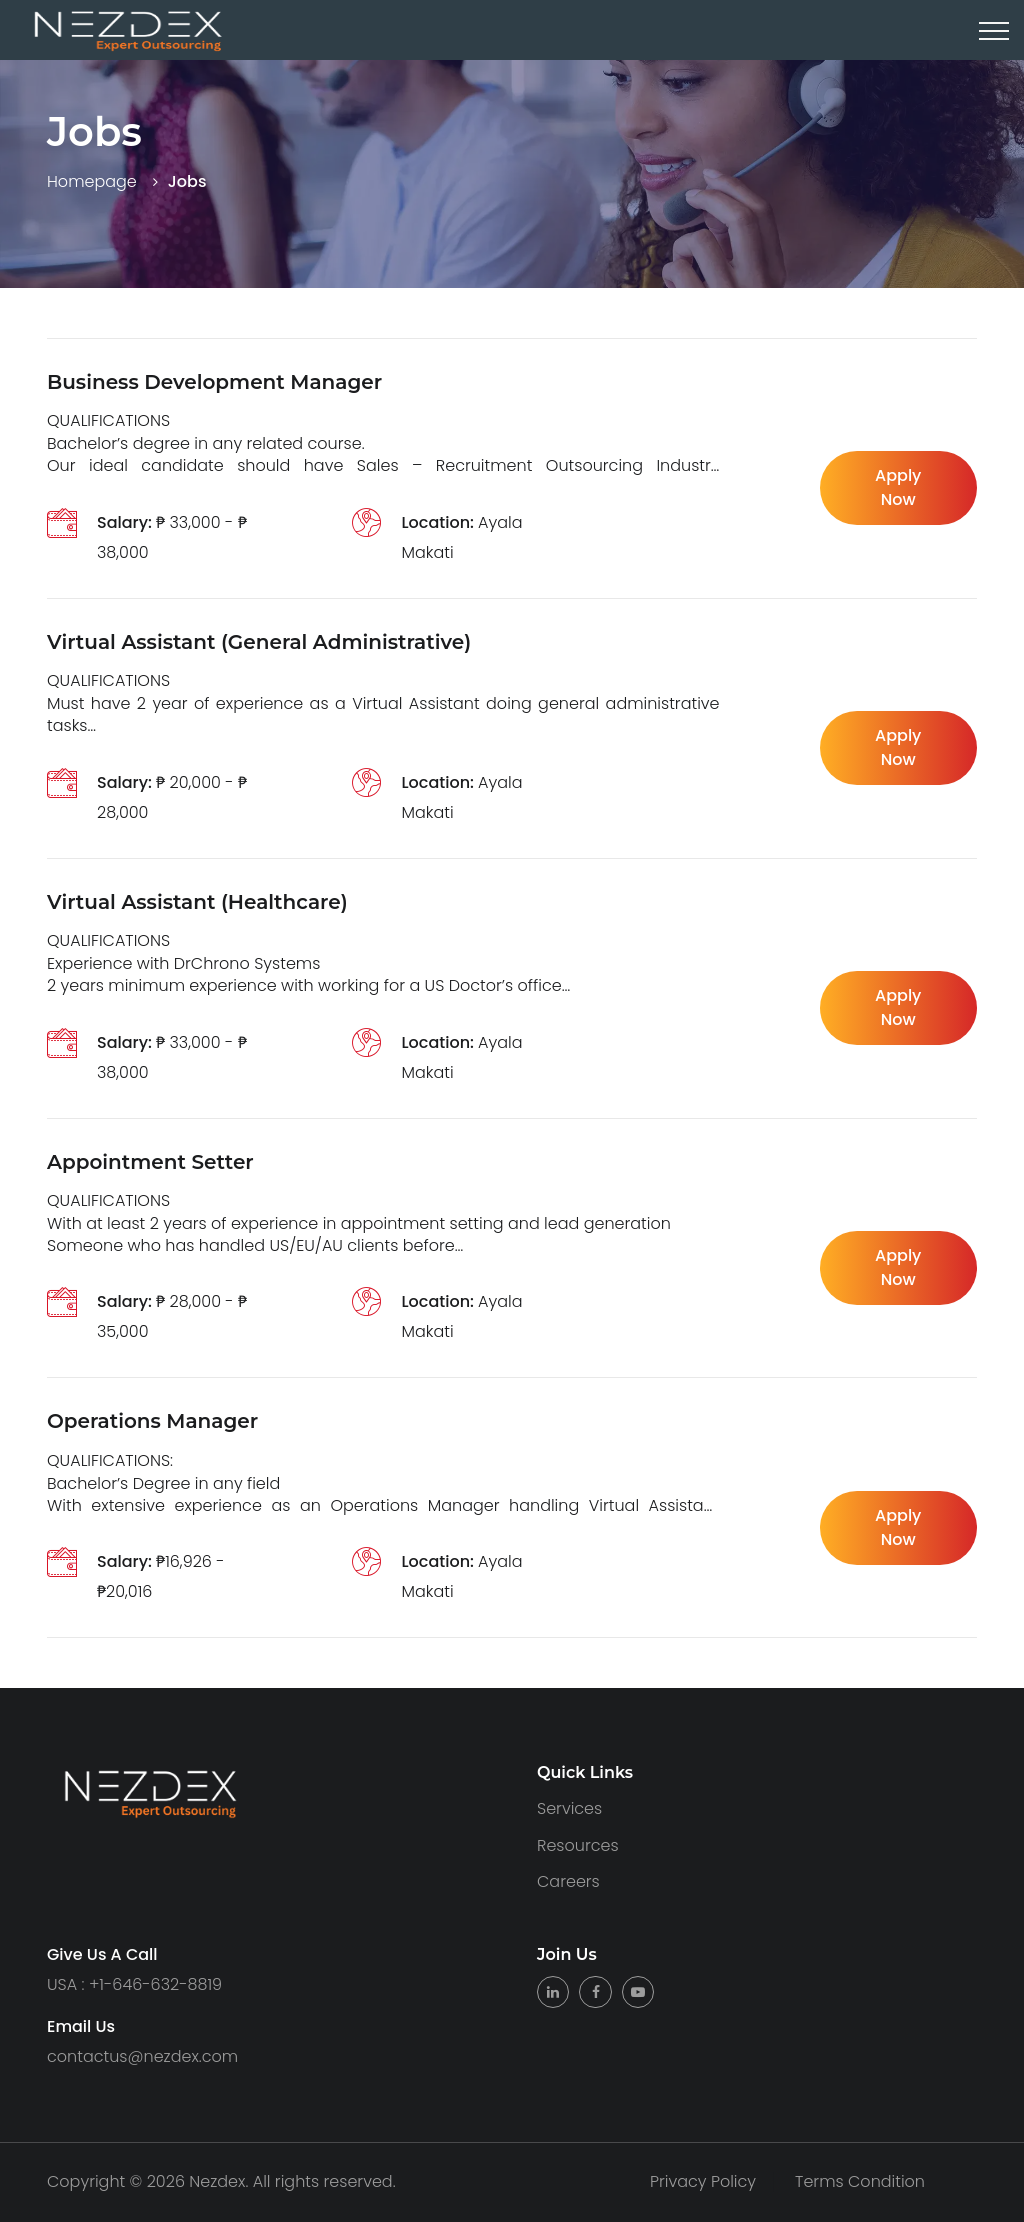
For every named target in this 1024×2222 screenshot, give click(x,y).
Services (569, 1808)
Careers (568, 1881)
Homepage (92, 181)
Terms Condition (860, 2182)
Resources (578, 1845)
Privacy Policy (703, 2182)
